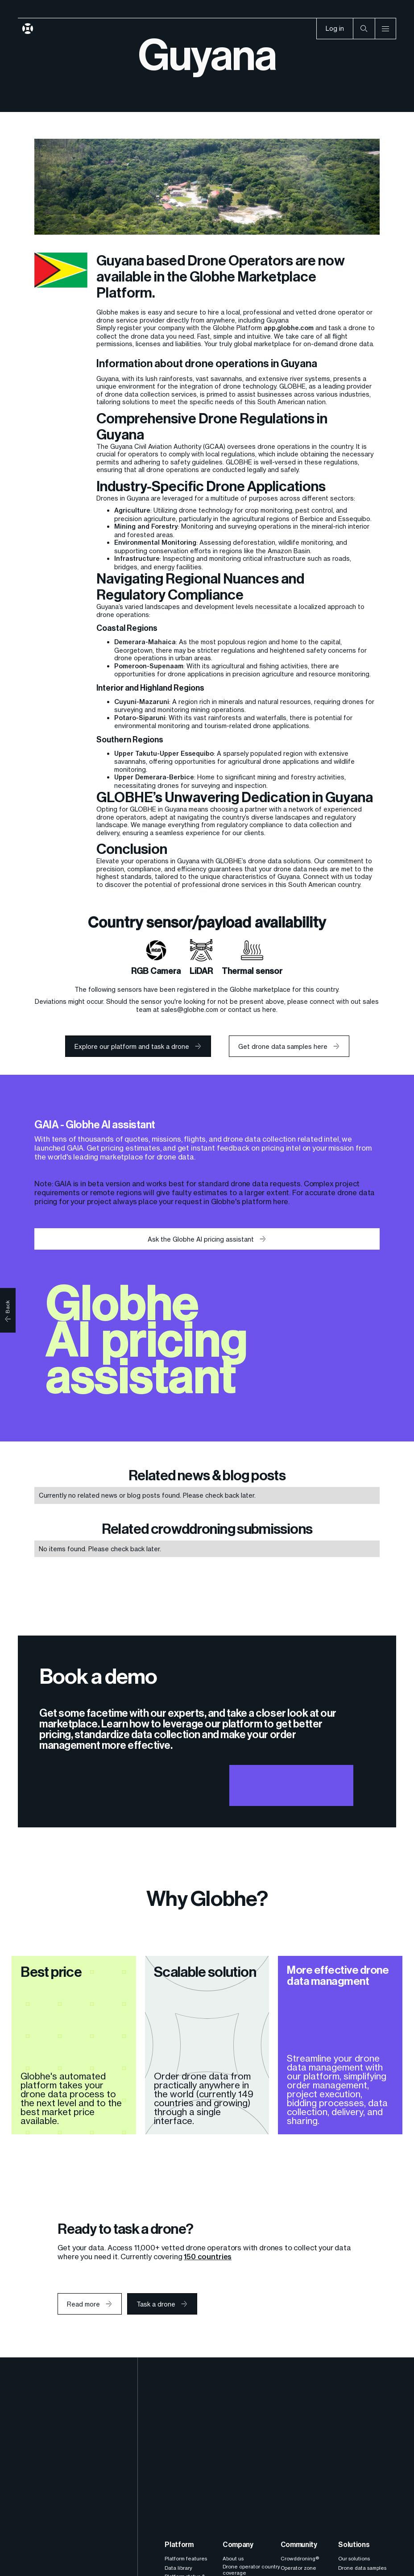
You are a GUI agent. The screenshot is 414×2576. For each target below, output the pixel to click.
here (280, 1201)
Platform (179, 2544)
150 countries (208, 2256)
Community (299, 2544)
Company (238, 2544)
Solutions (353, 2544)
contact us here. (252, 1009)
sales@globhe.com (189, 1009)
